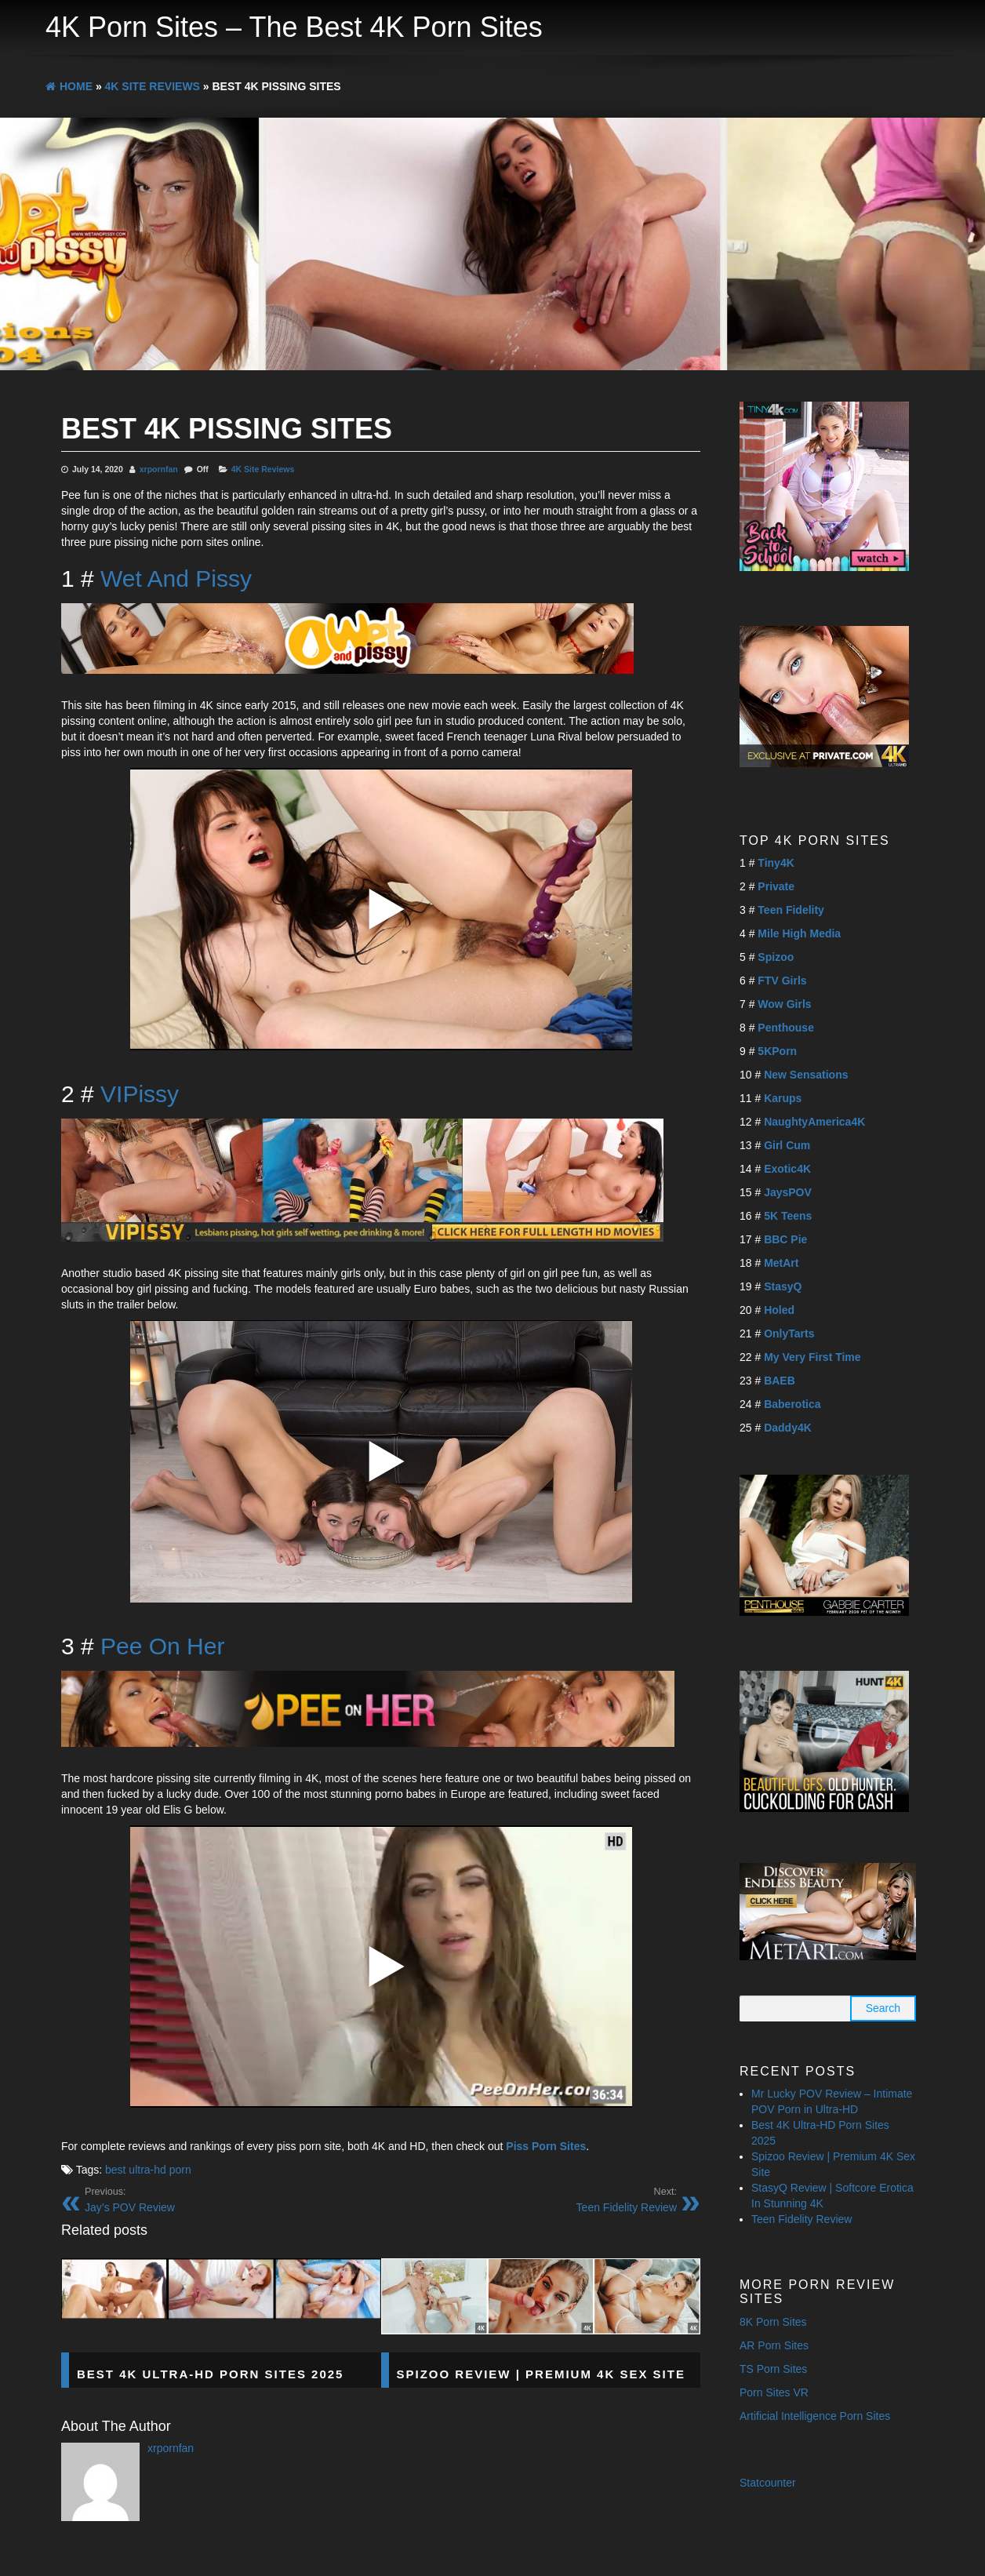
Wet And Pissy (176, 578)
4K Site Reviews (263, 469)
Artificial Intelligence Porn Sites (815, 2416)
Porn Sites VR (774, 2392)
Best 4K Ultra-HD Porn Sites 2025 (210, 2374)
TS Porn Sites (773, 2369)
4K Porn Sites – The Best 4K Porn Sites (294, 27)
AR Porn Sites (774, 2345)
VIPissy (139, 1094)
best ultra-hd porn (148, 2169)
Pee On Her (162, 1646)
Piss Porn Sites (546, 2146)
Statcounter (768, 2482)
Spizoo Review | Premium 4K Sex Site (541, 2374)
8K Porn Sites (773, 2322)
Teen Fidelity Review (801, 2219)
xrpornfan (159, 469)
